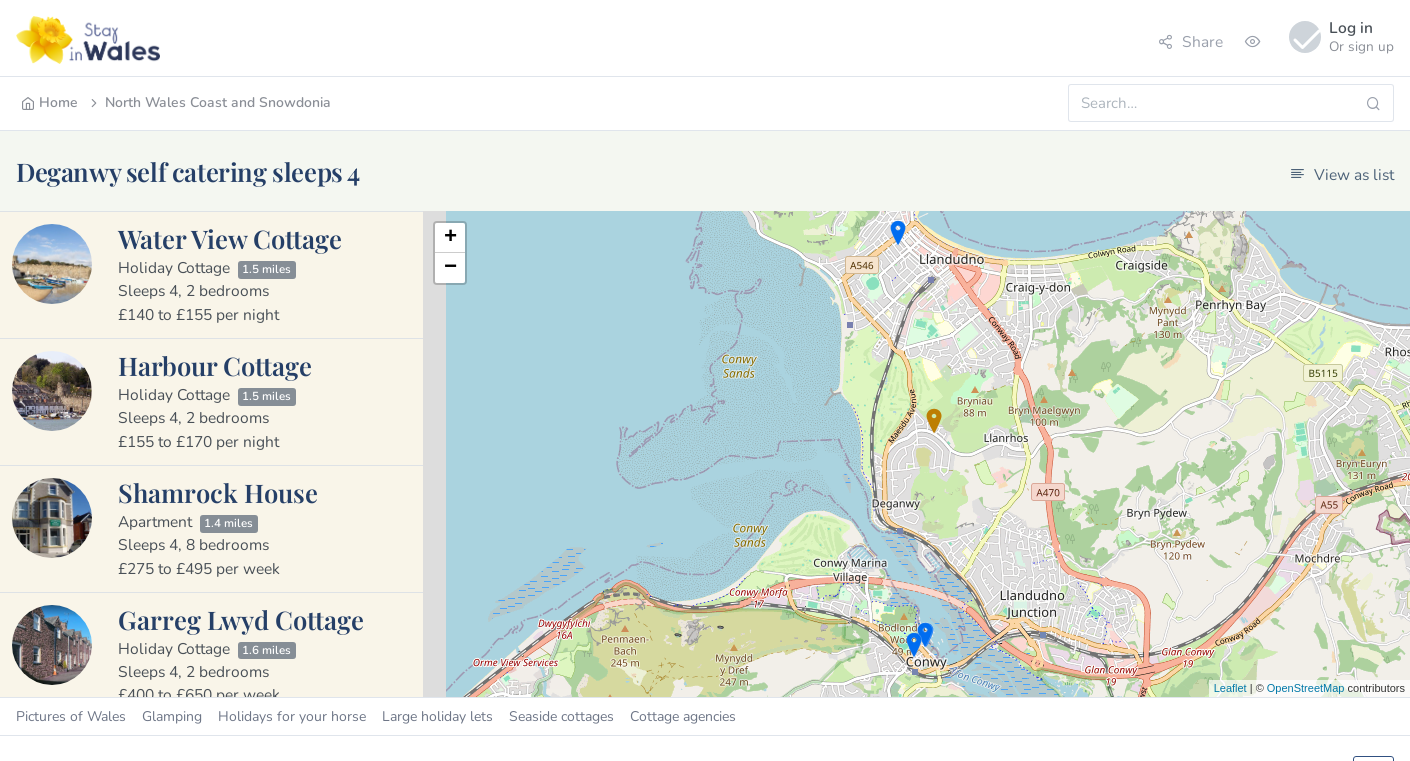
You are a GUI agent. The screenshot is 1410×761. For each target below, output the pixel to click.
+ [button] (450, 238)
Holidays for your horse (292, 716)
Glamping (172, 716)
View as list (1342, 174)
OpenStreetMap (1306, 688)
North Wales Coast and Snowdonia (209, 102)
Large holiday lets (437, 716)
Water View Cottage (230, 238)
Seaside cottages (561, 716)
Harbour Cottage (215, 365)
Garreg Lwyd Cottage (241, 619)
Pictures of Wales (71, 716)
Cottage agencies (683, 716)
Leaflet (1230, 688)
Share (1190, 41)
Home (49, 102)
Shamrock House (218, 492)
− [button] (450, 268)
